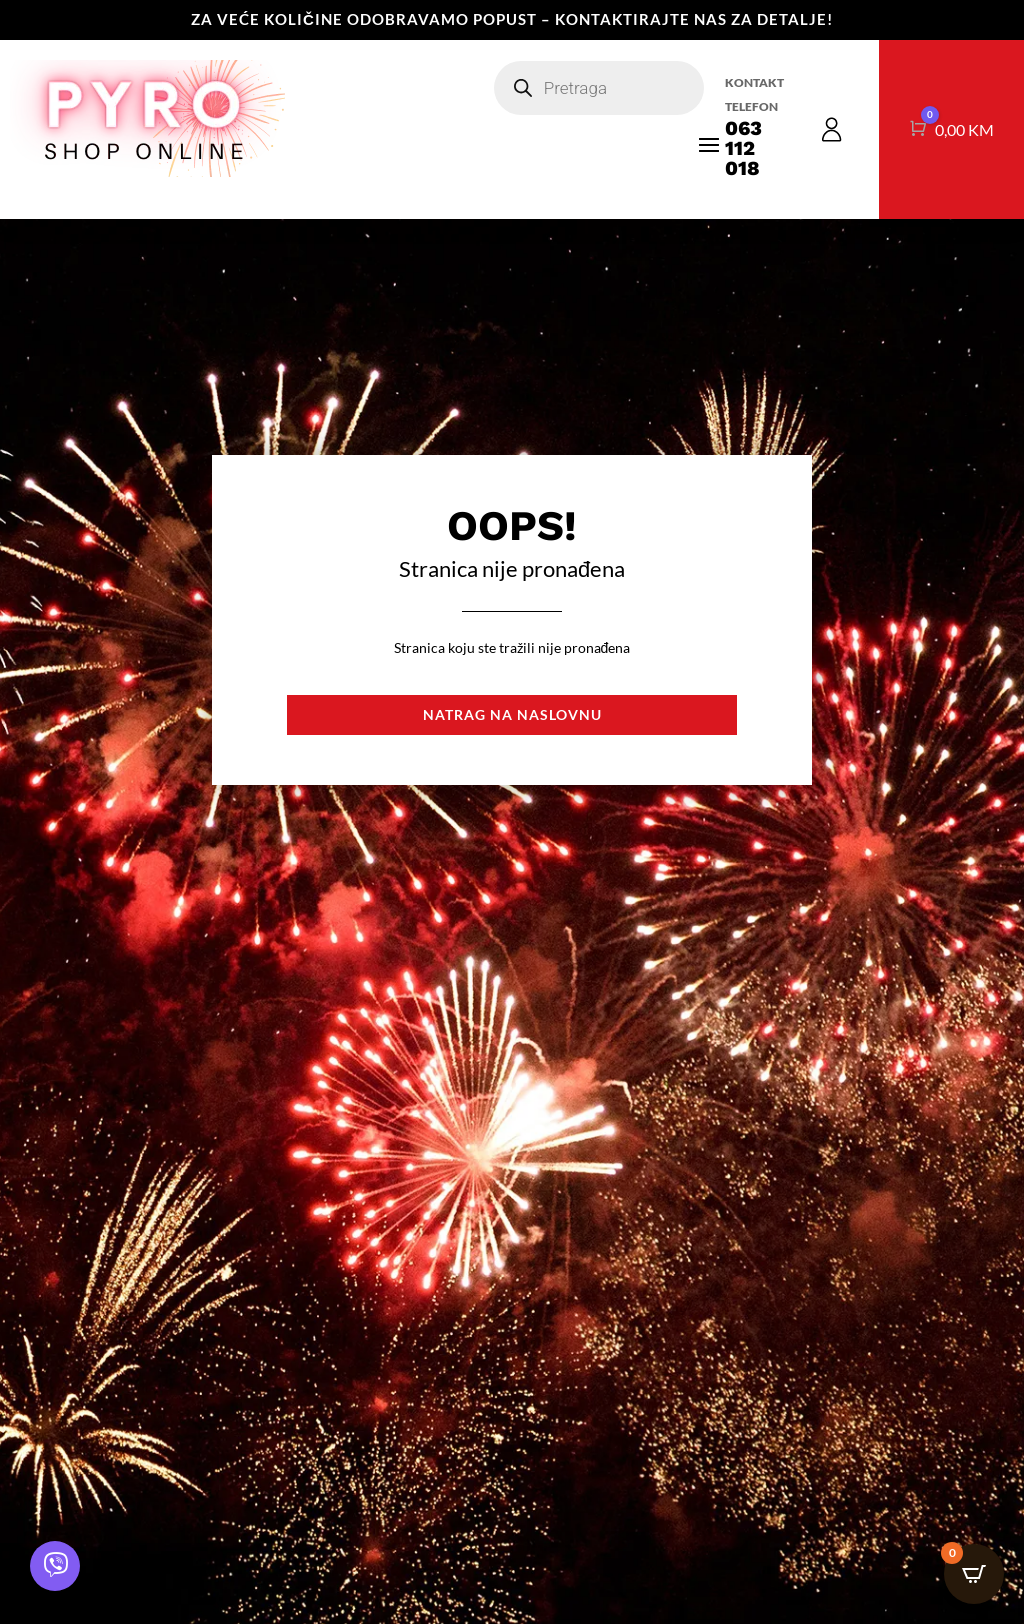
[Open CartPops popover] (974, 1574)
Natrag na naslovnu (512, 714)
